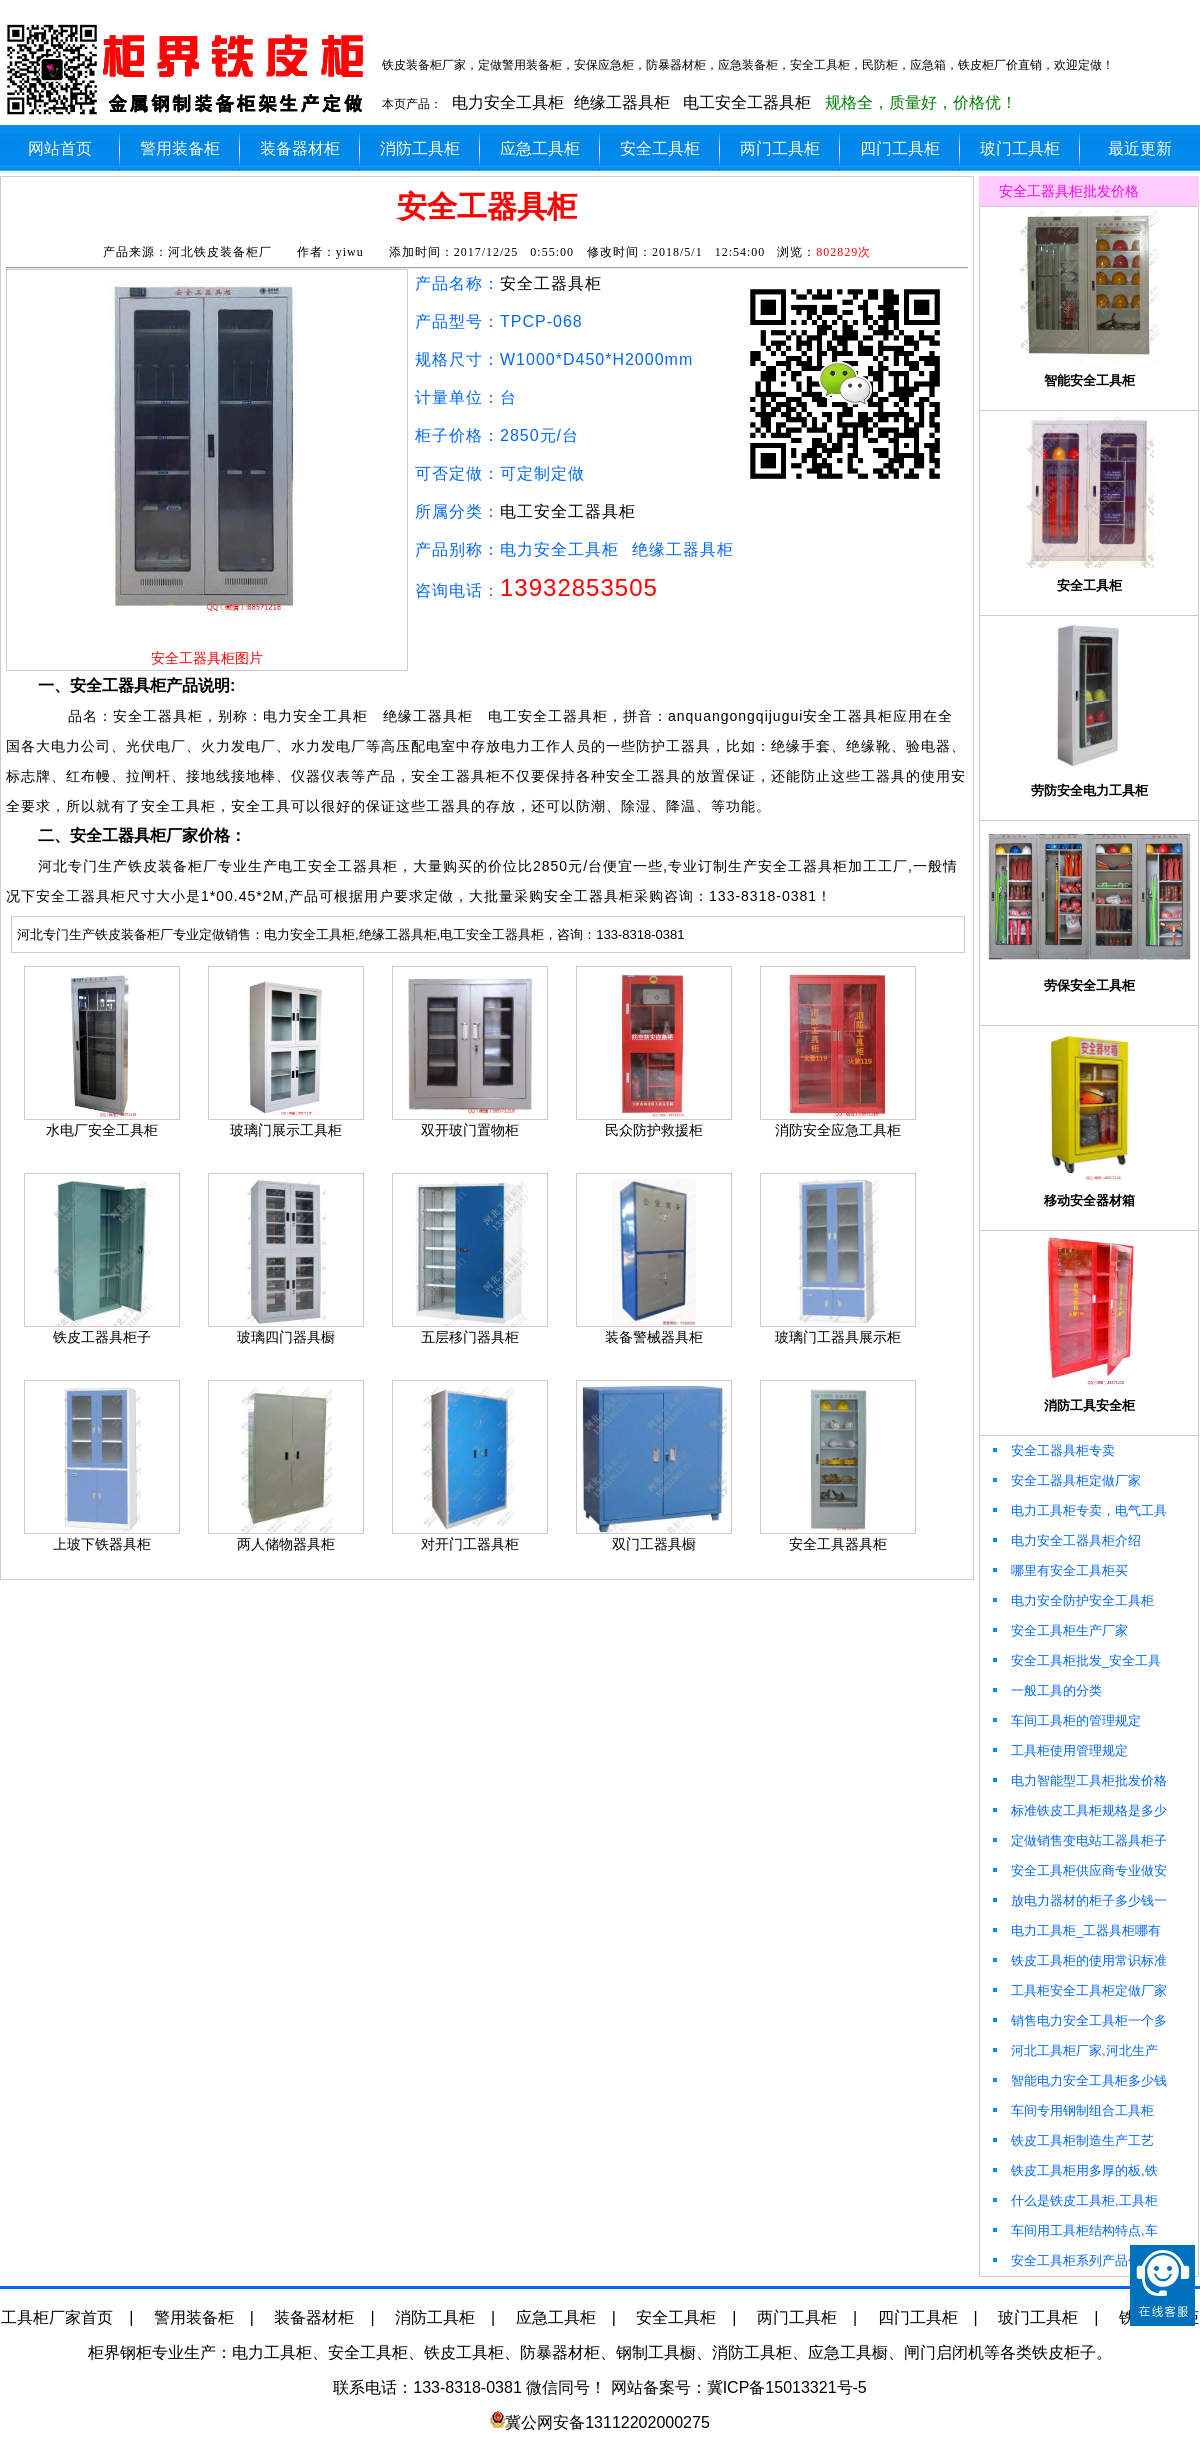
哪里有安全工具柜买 (1059, 1570)
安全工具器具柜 (838, 1544)
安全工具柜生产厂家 (1059, 1630)
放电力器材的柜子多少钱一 (1078, 1900)
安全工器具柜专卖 (1052, 1450)
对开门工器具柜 (470, 1544)
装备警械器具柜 (654, 1337)
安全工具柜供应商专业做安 (1078, 1870)
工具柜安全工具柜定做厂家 (1078, 1990)
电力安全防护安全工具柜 (1072, 1600)
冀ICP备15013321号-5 (787, 2387)
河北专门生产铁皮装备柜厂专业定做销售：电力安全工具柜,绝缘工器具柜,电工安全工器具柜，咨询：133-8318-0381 (350, 934)
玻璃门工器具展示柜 (838, 1337)
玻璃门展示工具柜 (286, 1130)
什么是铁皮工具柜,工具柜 (1074, 2200)
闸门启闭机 (944, 2352)
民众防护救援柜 (654, 1130)
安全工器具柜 (551, 283)
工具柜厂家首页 (57, 2317)
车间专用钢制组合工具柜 (1072, 2110)
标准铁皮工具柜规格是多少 (1078, 1810)
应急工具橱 (848, 2352)
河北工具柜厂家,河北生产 (1074, 2050)
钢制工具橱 (656, 2352)
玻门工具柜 (1020, 148)
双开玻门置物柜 (470, 1130)
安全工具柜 (660, 148)
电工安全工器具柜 (747, 102)
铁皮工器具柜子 (102, 1337)
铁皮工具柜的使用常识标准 (1078, 1960)
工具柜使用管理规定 (1059, 1750)
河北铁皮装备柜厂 (220, 252)
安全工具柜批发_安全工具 (1075, 1660)
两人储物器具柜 (286, 1544)
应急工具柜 (540, 148)
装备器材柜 (300, 148)
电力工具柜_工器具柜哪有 (1075, 1930)
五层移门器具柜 (470, 1337)
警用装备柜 (180, 148)
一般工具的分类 (1046, 1690)
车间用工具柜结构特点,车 (1074, 2230)
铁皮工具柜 (464, 2352)
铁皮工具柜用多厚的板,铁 (1074, 2170)
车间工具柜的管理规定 (1065, 1720)
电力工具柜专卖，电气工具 (1078, 1510)
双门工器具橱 (654, 1544)
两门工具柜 (780, 148)
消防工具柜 (420, 148)
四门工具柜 (900, 148)
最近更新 (1140, 148)
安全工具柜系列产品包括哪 (1078, 2260)
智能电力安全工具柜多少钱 (1078, 2080)
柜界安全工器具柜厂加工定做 (190, 70)
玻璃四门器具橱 (286, 1337)
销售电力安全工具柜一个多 (1078, 2020)
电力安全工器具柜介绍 (1065, 1540)
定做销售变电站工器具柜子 (1078, 1840)
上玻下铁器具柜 (102, 1544)
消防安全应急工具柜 (838, 1130)
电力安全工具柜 (508, 102)
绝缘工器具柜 (622, 102)
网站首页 (60, 148)
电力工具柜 (272, 2352)
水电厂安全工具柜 (102, 1130)
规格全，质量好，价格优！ (921, 102)
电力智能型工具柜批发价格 (1078, 1780)
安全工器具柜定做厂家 (1065, 1480)
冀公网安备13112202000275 (607, 2422)
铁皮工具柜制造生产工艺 (1072, 2140)
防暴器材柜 (560, 2352)
